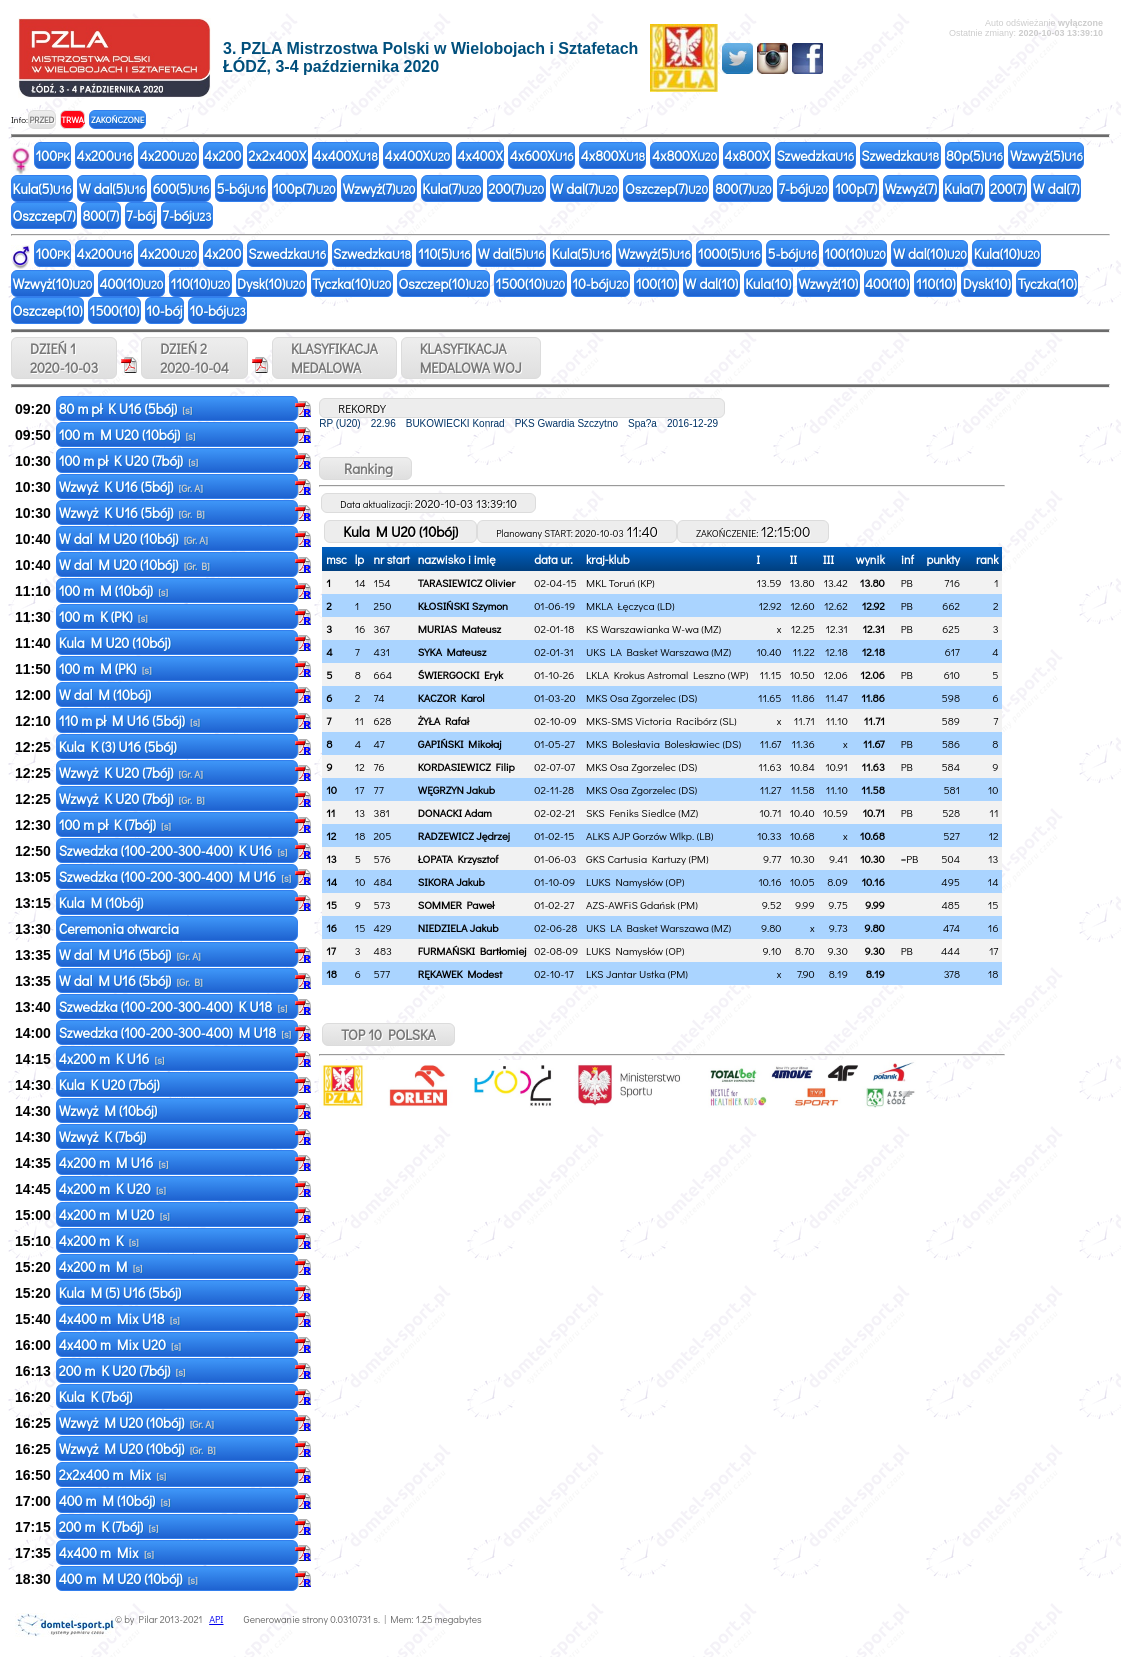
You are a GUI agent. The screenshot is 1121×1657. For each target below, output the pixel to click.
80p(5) (974, 155)
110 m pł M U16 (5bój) (129, 720)
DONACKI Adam (455, 812)
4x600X (542, 155)
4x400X (345, 155)
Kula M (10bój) (103, 902)
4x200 (105, 155)
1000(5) (729, 253)
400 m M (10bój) (115, 1500)
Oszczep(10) (443, 283)
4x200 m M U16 (114, 1162)
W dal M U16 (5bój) (130, 954)
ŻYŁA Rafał (443, 720)
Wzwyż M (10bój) (110, 1110)
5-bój (241, 188)
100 (53, 155)
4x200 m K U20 (112, 1188)
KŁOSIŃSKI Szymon (463, 605)
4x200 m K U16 (112, 1058)
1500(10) (531, 283)
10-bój (600, 283)
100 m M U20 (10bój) (127, 434)
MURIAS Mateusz (459, 628)
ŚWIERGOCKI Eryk (460, 674)
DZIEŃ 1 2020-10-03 (64, 358)
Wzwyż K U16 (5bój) (131, 486)
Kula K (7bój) (97, 1396)
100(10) (855, 253)
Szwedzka (815, 155)
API (216, 1619)
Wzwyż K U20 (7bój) (131, 772)
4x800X (613, 155)
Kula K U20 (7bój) (111, 1084)
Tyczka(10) (351, 283)
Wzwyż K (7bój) (104, 1136)
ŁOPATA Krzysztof (458, 858)
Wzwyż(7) (379, 188)
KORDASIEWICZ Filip (466, 766)
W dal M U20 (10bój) (133, 538)
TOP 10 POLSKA (388, 1034)
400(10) (131, 283)
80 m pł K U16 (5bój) (125, 408)
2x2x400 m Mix (112, 1474)
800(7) (743, 188)
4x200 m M (101, 1266)
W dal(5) (112, 188)
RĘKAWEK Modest (460, 973)
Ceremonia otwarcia (120, 928)
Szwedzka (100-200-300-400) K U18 (173, 1006)
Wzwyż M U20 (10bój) (136, 1422)
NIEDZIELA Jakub (458, 927)
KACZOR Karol (451, 697)
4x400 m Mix (106, 1552)
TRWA (72, 119)
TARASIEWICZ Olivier (466, 582)
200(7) (516, 188)
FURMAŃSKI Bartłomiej (472, 950)
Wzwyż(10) (53, 283)
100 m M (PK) (105, 668)
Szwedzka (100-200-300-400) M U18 (175, 1032)
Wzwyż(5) (1046, 155)
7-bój (803, 188)
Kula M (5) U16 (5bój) (121, 1292)
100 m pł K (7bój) (115, 824)
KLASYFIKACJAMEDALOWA (334, 358)
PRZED (41, 119)
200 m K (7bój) (109, 1526)
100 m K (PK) (103, 616)
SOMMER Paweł (456, 904)
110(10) (200, 283)
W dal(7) (584, 188)
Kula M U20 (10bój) (116, 642)
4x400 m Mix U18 (119, 1318)
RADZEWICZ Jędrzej (464, 835)
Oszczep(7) (666, 188)
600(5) (181, 188)
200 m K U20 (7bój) (122, 1370)
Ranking (365, 468)
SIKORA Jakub (451, 881)
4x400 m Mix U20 (120, 1344)
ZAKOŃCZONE (117, 119)
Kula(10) (1007, 253)
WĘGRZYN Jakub (456, 789)
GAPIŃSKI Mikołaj (460, 743)
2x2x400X (277, 155)
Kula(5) (42, 188)
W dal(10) (930, 253)
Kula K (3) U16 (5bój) (119, 746)
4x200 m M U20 (114, 1214)
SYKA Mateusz (452, 651)
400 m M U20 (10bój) (128, 1578)
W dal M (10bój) (107, 694)
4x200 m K (99, 1240)
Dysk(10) (271, 283)
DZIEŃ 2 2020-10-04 (194, 358)
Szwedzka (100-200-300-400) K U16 (173, 850)
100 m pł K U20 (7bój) (128, 460)
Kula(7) (451, 188)
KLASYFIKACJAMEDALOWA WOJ (471, 358)
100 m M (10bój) (113, 590)
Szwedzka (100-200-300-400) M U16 (175, 876)
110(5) (444, 253)
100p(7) (304, 188)
